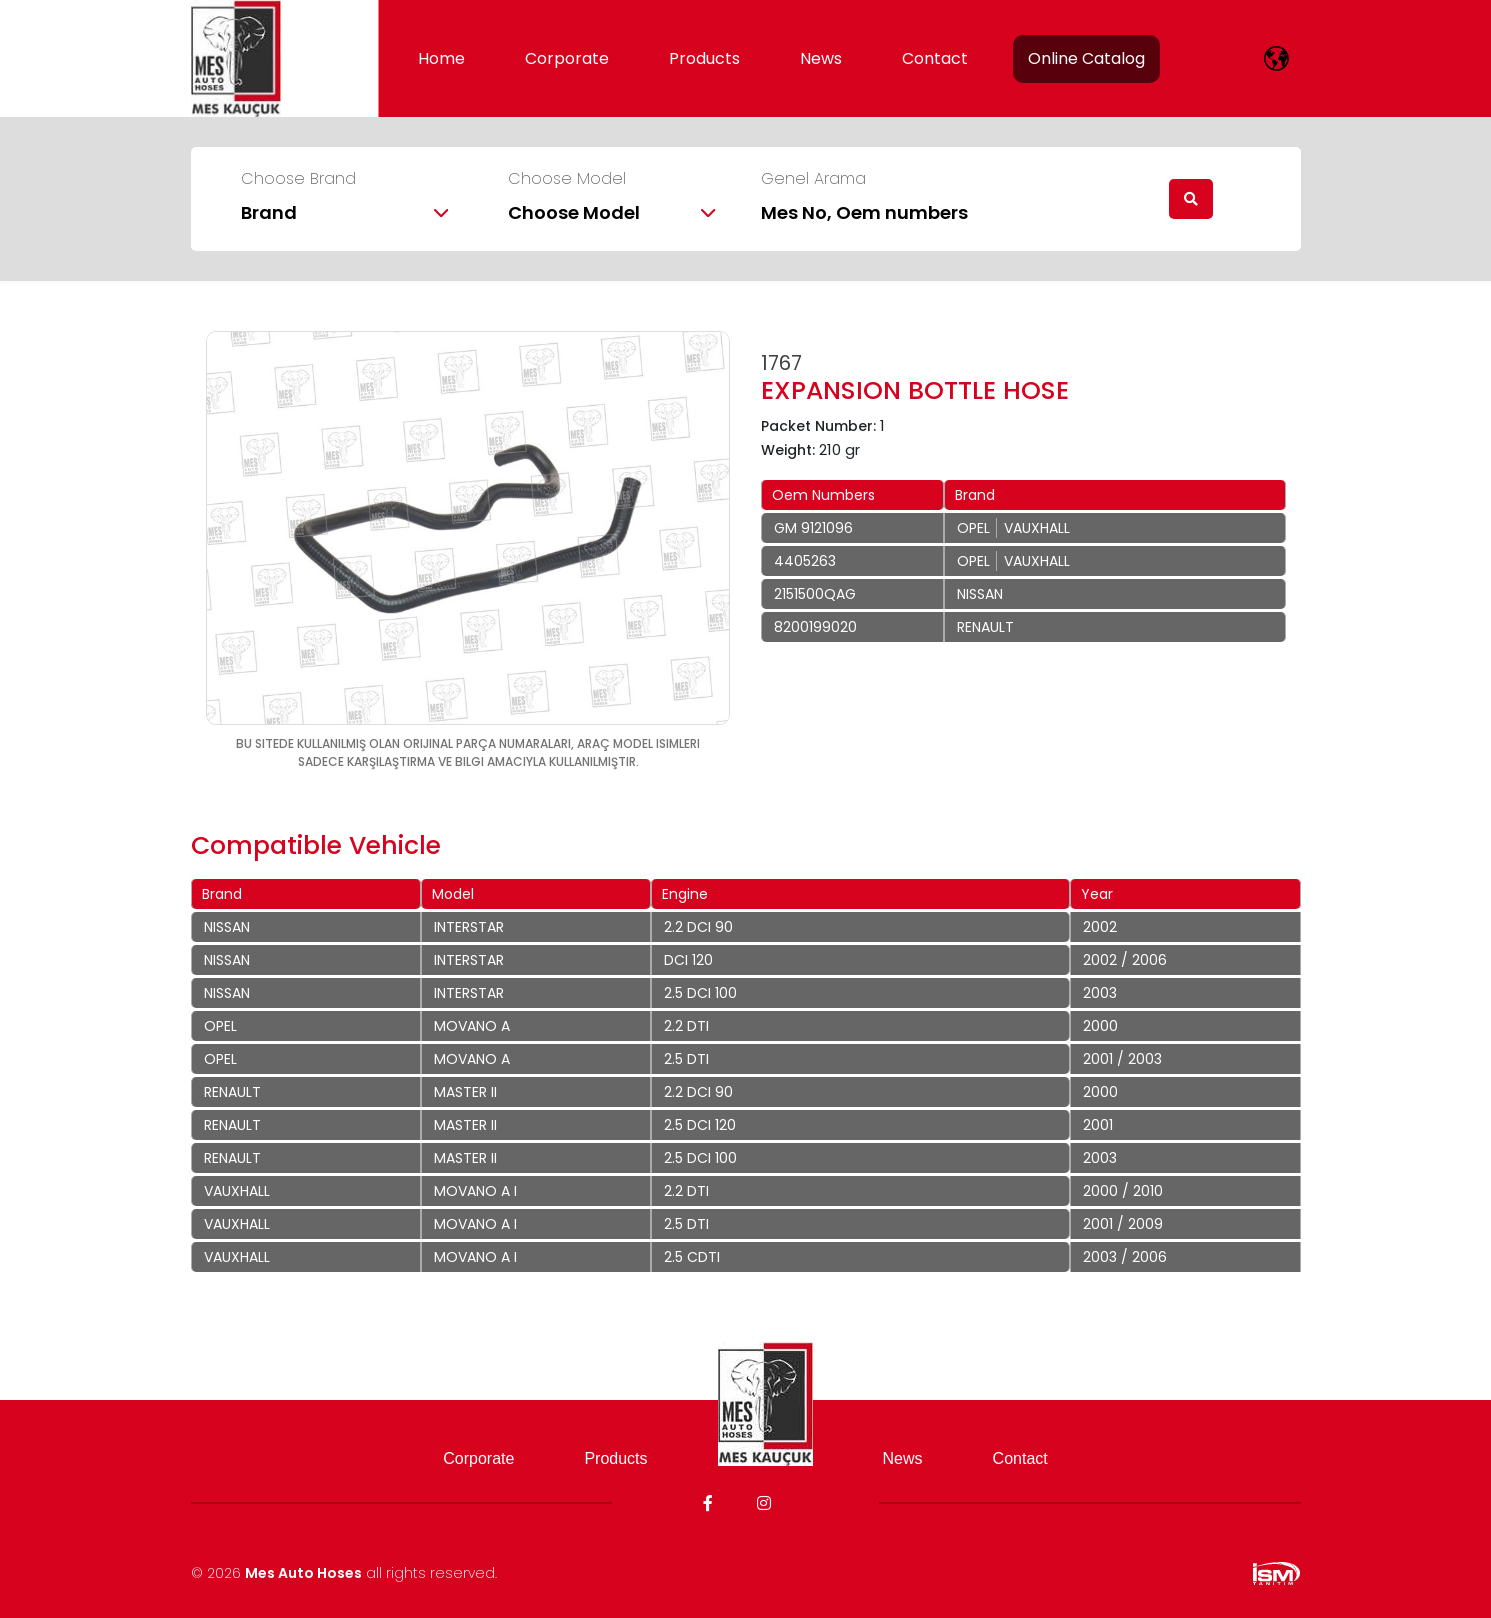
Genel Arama (813, 179)
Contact (935, 58)
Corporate (567, 58)
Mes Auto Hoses (303, 1573)
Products (704, 58)
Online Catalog (1086, 58)
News (821, 58)
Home (441, 58)
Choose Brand (298, 179)
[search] (1191, 199)
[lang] (1276, 58)
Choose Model (567, 179)
